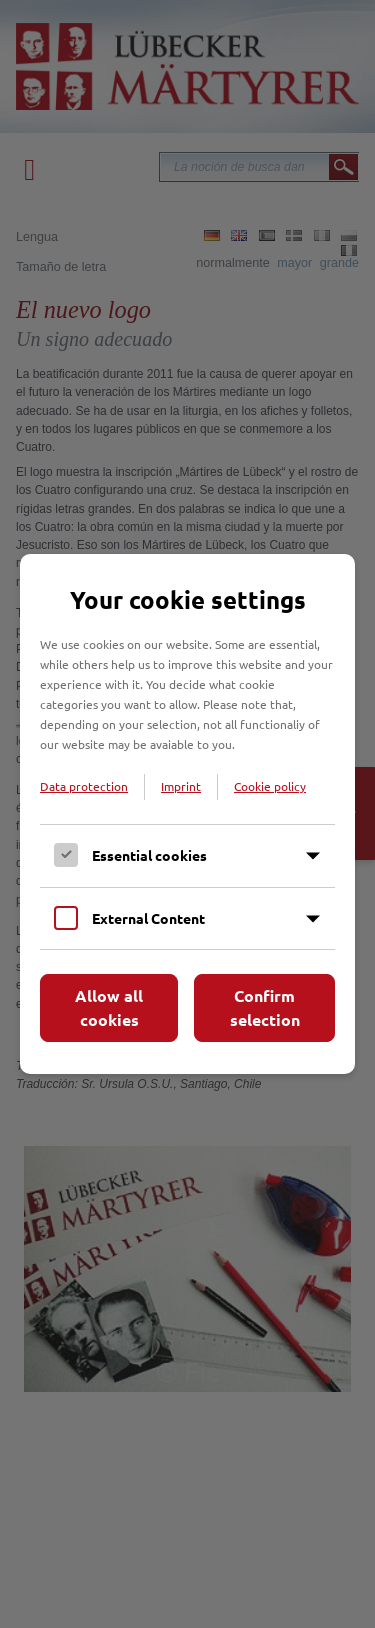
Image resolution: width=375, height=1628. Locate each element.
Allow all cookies (109, 1007)
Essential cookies (149, 855)
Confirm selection (265, 1007)
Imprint (181, 786)
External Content (148, 918)
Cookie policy (270, 786)
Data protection (84, 786)
